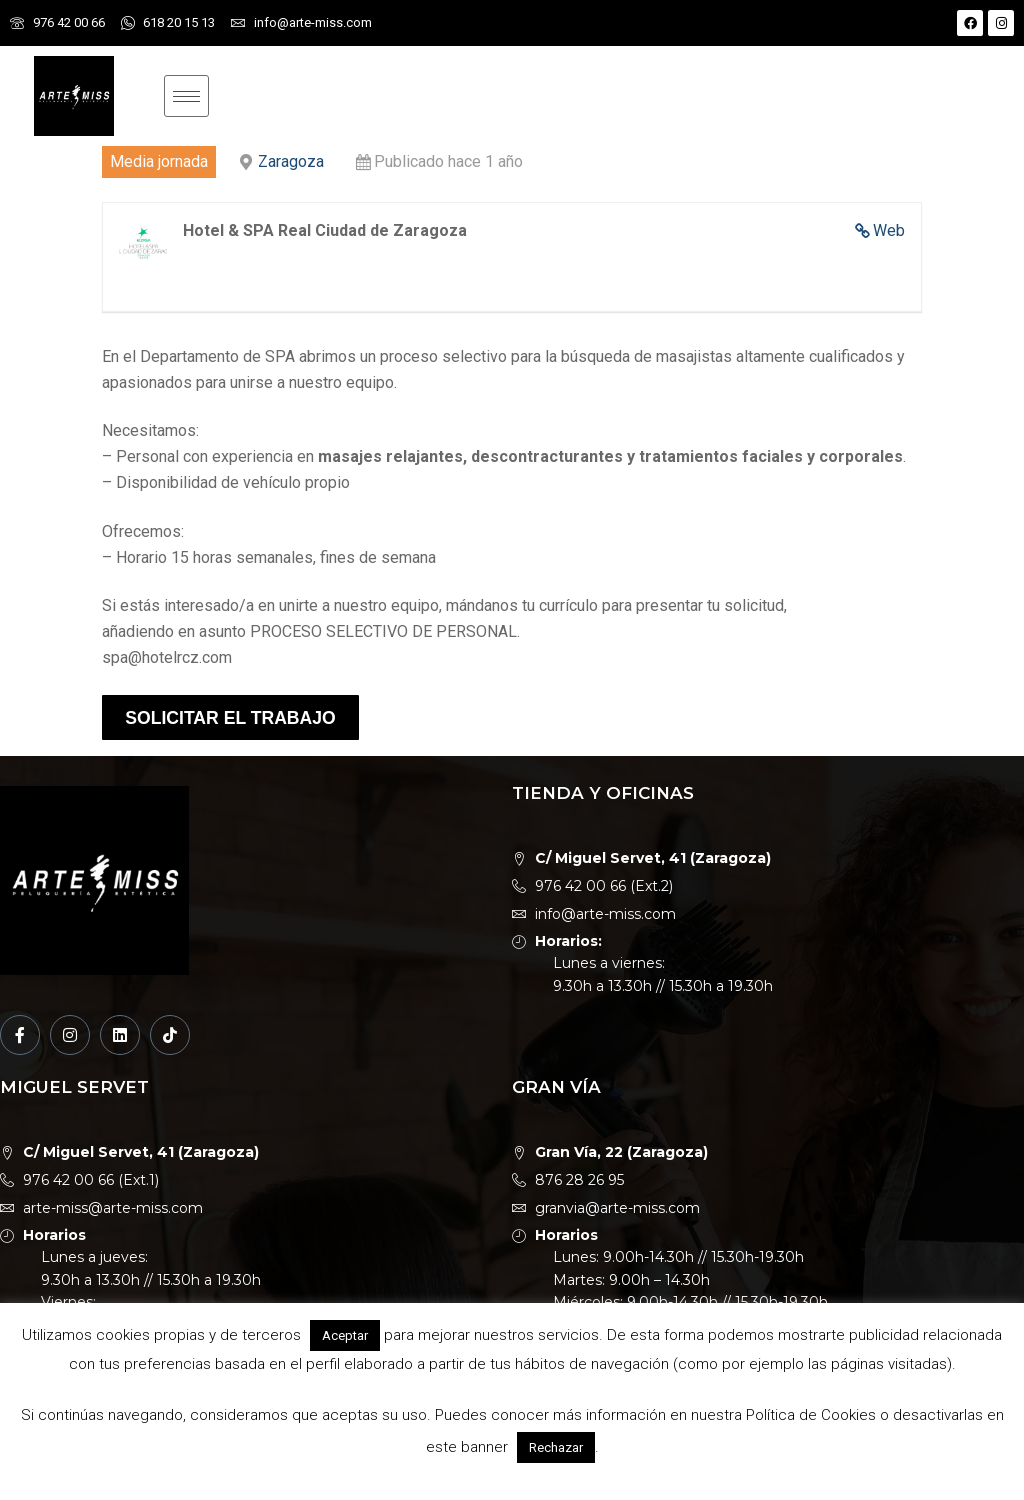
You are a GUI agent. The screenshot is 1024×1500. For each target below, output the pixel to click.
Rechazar (556, 1447)
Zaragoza (291, 161)
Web (889, 230)
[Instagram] (70, 1035)
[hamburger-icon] (186, 96)
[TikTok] (170, 1035)
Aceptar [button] (345, 1335)
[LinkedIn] (120, 1035)
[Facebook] (20, 1035)
